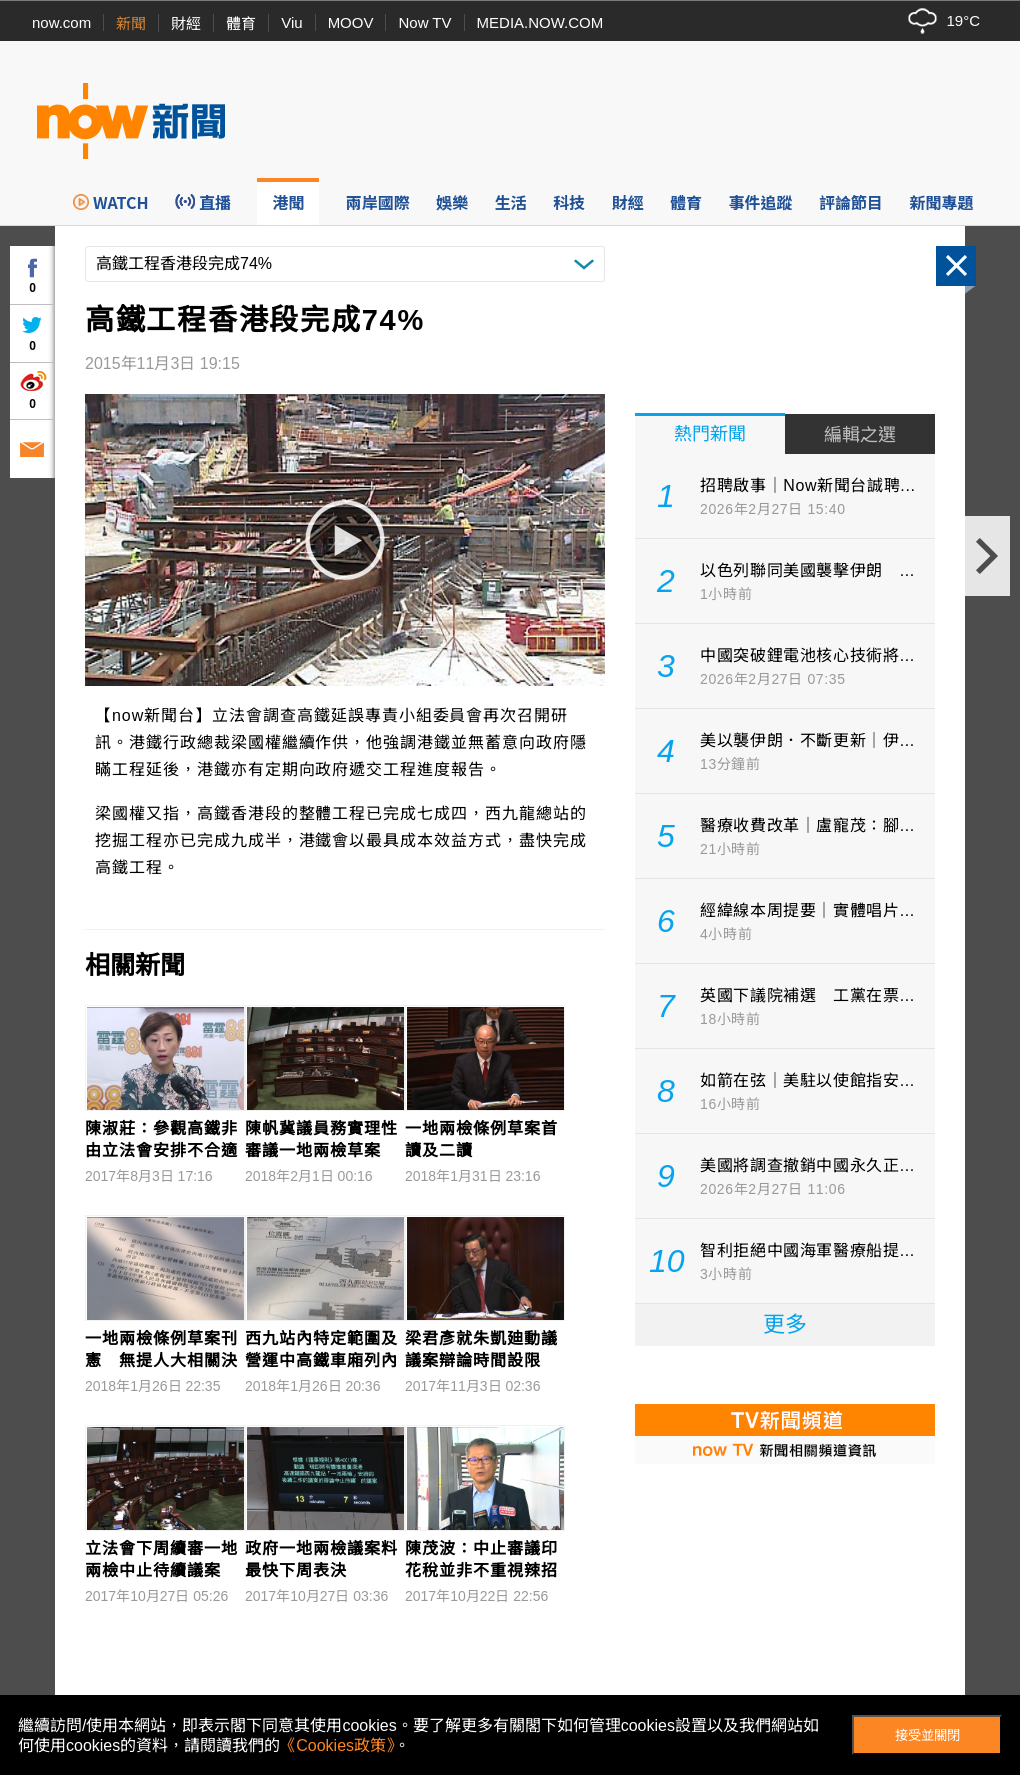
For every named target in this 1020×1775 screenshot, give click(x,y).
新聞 (131, 23)
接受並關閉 (927, 1735)
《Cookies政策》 (337, 1745)
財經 (186, 23)
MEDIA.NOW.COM (540, 22)
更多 (785, 1324)
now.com (61, 22)
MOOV (351, 22)
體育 (241, 23)
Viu (291, 22)
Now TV (424, 22)
